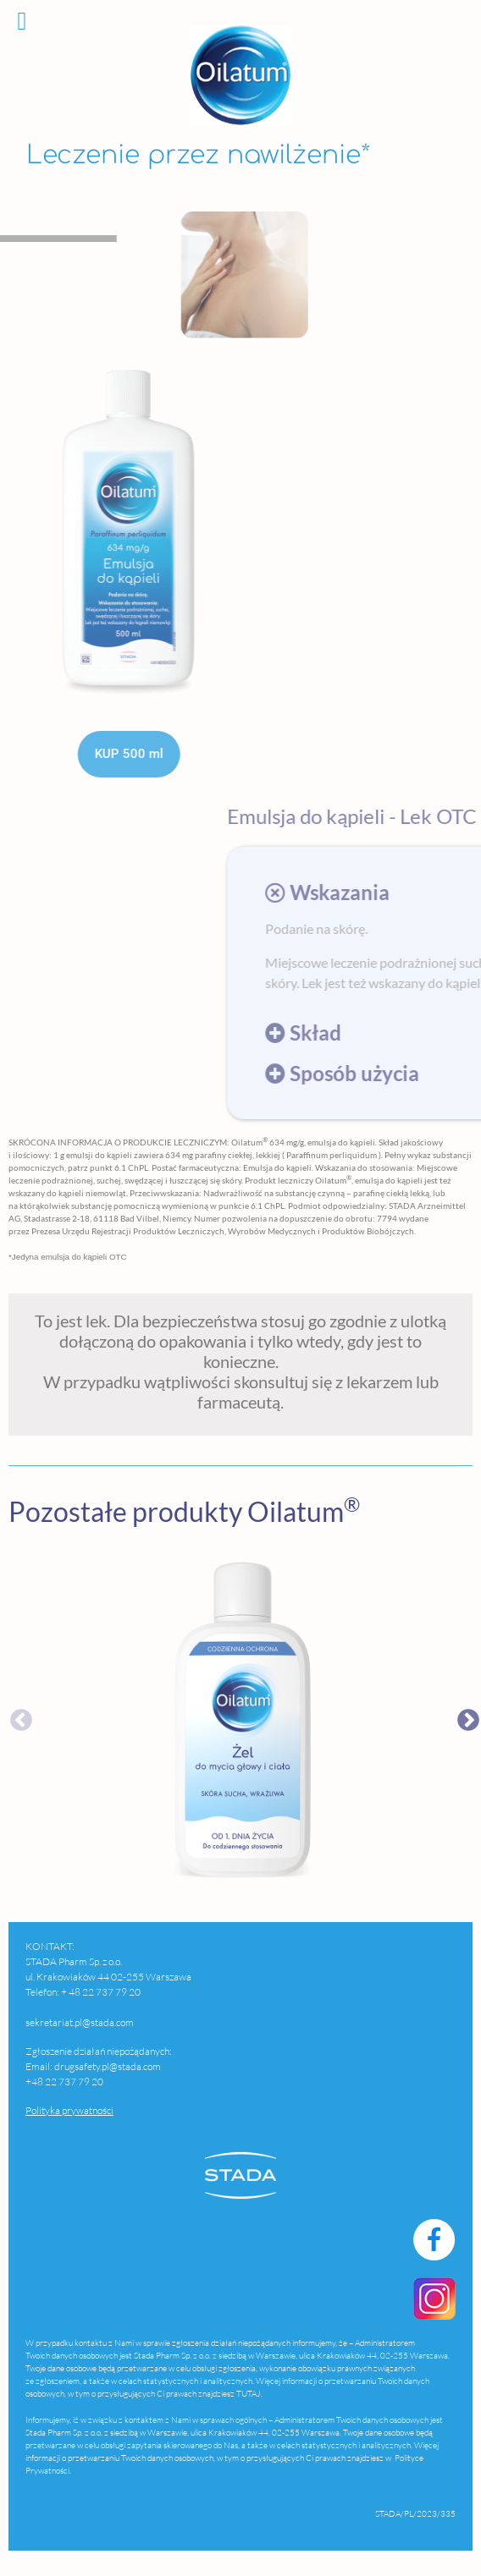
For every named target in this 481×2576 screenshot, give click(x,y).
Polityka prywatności (69, 2110)
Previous (16, 1716)
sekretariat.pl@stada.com (79, 2022)
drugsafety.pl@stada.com (107, 2066)
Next (464, 1716)
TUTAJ (248, 2393)
